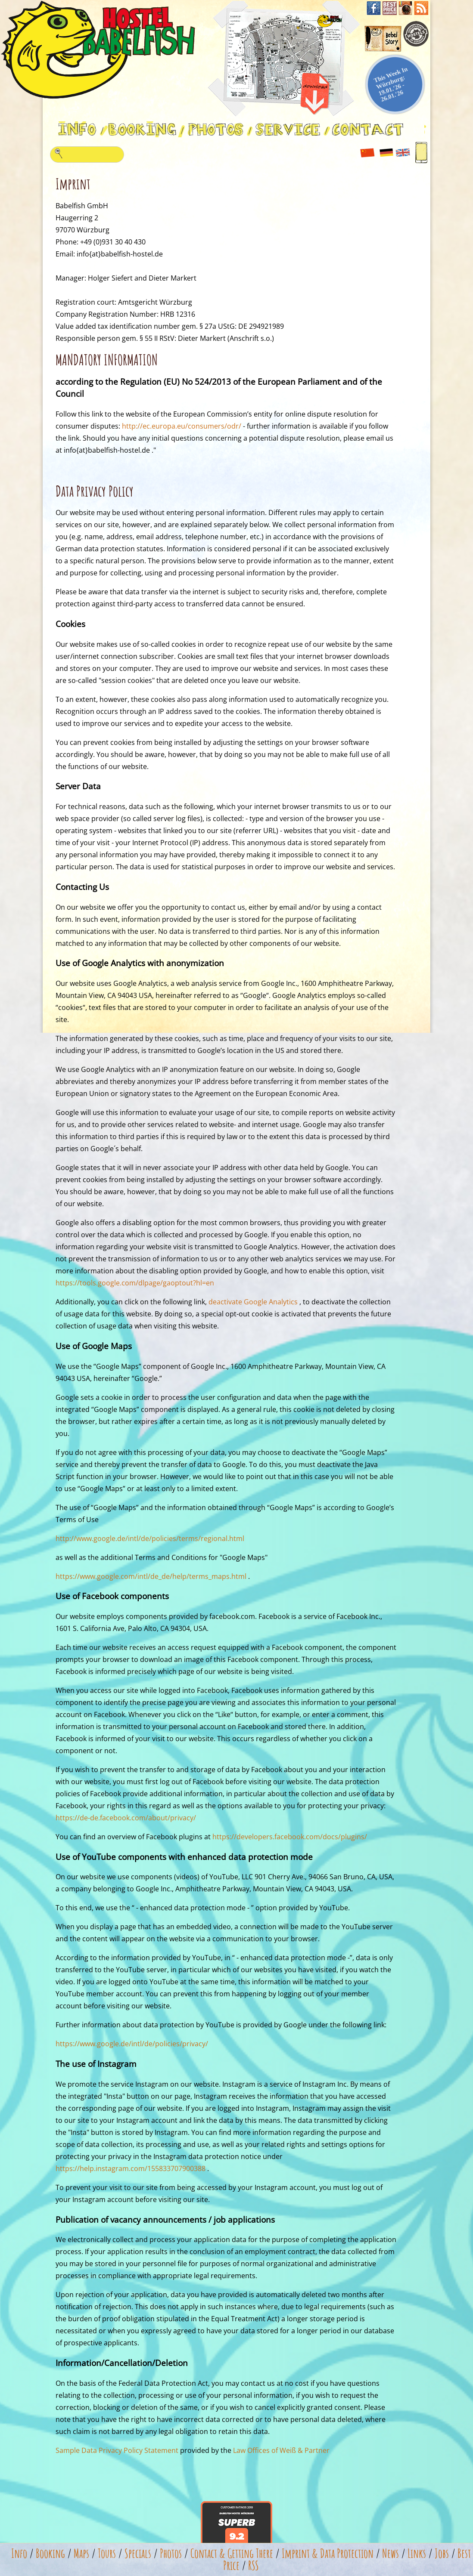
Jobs (442, 2553)
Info (19, 2553)
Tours (107, 2553)
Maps (81, 2553)
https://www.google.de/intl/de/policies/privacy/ (132, 2043)
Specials (137, 2553)
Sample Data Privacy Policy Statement (117, 2450)
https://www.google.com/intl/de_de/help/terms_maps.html (151, 1576)
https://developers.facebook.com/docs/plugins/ (289, 1836)
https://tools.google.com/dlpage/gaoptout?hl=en (135, 1283)
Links (417, 2553)
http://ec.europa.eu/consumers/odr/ (181, 426)
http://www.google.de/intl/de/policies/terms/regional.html (150, 1538)
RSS (253, 2565)
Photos (171, 2553)
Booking (50, 2553)
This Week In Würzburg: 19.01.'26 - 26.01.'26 (390, 84)
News (390, 2553)
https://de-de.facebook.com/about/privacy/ (126, 1817)
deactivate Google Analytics (253, 1302)
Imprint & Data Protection (327, 2553)
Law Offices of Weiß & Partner (281, 2450)
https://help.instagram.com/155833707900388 (130, 2168)
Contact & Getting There (231, 2553)
